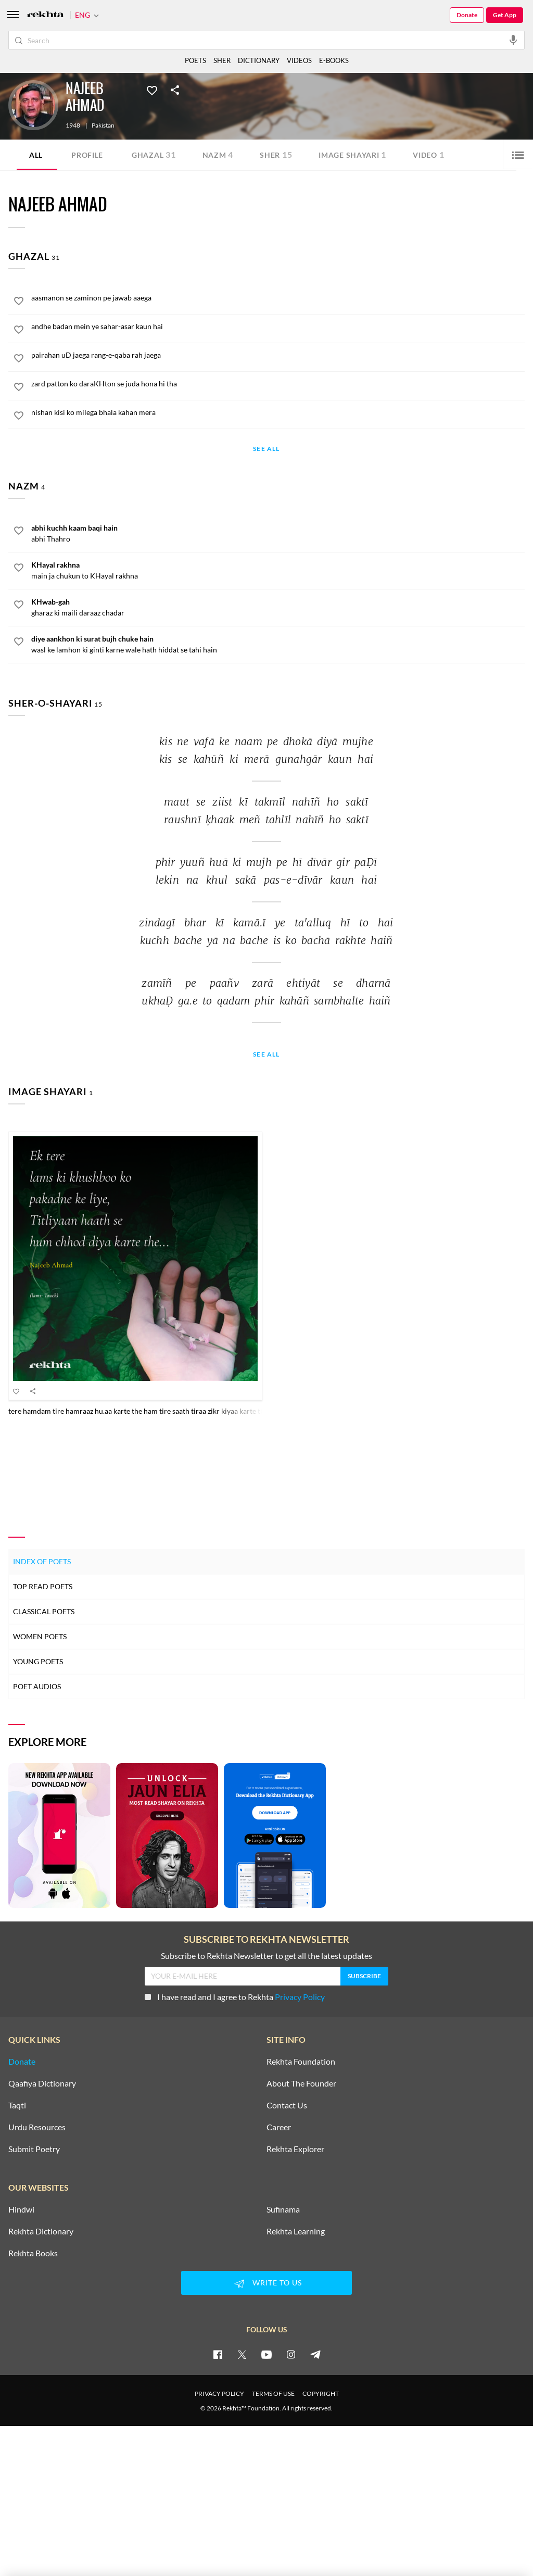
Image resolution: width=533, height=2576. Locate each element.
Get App (504, 15)
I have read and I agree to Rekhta (235, 1997)
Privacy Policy (300, 1997)
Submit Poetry (34, 2149)
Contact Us (286, 2105)
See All (266, 449)
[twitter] (242, 2354)
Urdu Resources (37, 2127)
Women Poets (40, 1636)
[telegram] (315, 2354)
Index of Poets (42, 1561)
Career (278, 2127)
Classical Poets (43, 1611)
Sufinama (283, 2209)
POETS (195, 60)
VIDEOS (299, 60)
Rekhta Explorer (295, 2149)
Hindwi (21, 2209)
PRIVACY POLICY (219, 2393)
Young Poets (38, 1661)
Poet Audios (37, 1686)
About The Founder (301, 2083)
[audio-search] (513, 39)
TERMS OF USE (273, 2393)
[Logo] (45, 15)
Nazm (218, 154)
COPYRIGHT (320, 2393)
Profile (87, 154)
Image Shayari (352, 154)
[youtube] (266, 2354)
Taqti (17, 2105)
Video (428, 154)
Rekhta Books (33, 2253)
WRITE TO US (266, 2283)
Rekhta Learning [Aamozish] (295, 2231)
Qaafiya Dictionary (42, 2083)
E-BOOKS (334, 60)
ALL (36, 154)
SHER (222, 60)
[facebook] (217, 2354)
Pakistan (103, 125)
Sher (276, 154)
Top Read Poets (42, 1586)
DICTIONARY (259, 60)
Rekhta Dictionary (40, 2231)
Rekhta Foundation (300, 2061)
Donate (466, 15)
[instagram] (291, 2354)
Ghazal (154, 154)
